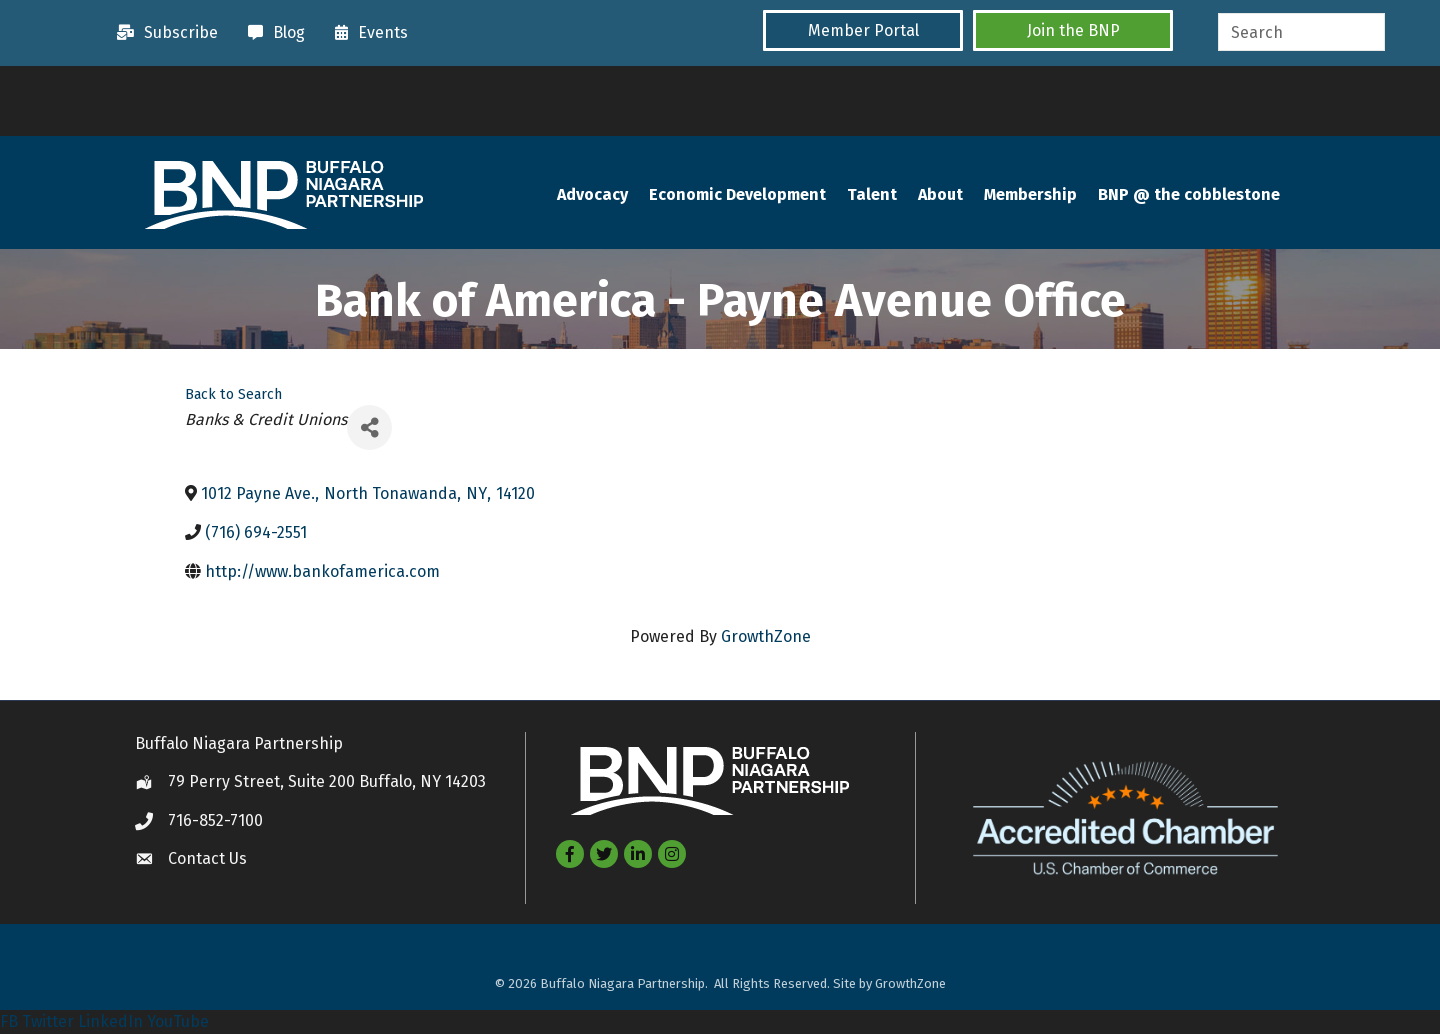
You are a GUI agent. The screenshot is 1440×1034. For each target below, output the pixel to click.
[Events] (366, 33)
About (940, 194)
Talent (872, 194)
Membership (1030, 194)
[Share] (369, 427)
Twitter (48, 1021)
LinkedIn (110, 1021)
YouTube (178, 1021)
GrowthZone (766, 636)
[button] (863, 30)
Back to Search (233, 394)
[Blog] (271, 33)
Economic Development (737, 194)
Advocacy (592, 194)
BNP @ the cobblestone (1189, 194)
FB (9, 1021)
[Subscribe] (162, 33)
